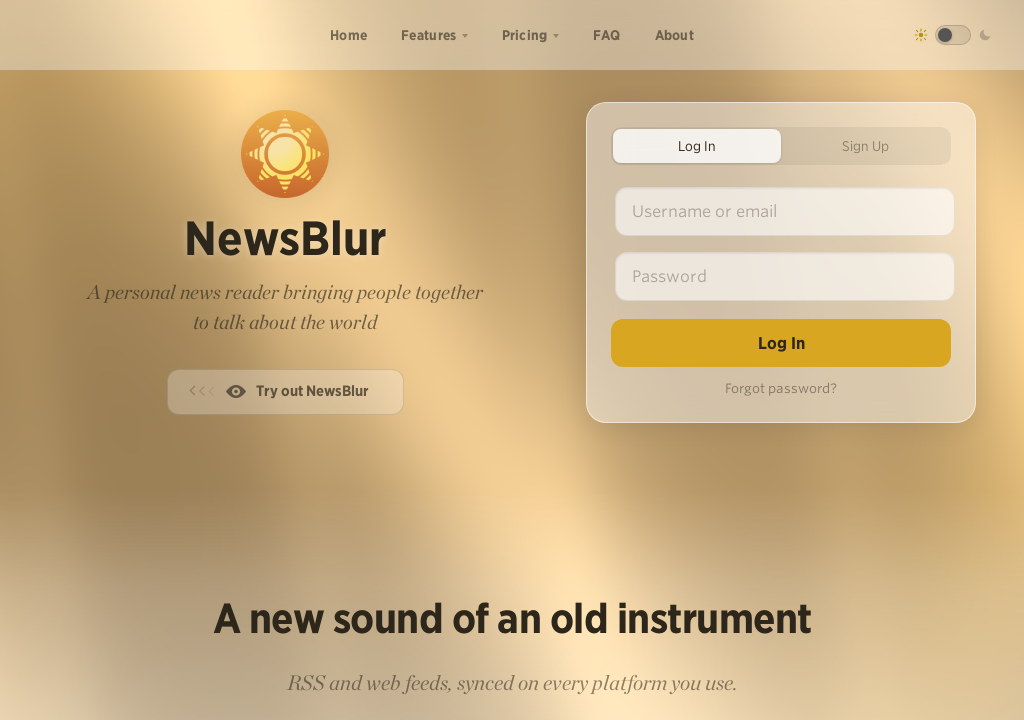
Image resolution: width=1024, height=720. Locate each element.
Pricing (525, 35)
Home (348, 35)
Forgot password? (781, 388)
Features (428, 35)
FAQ (607, 35)
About (675, 35)
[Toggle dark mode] (953, 35)
